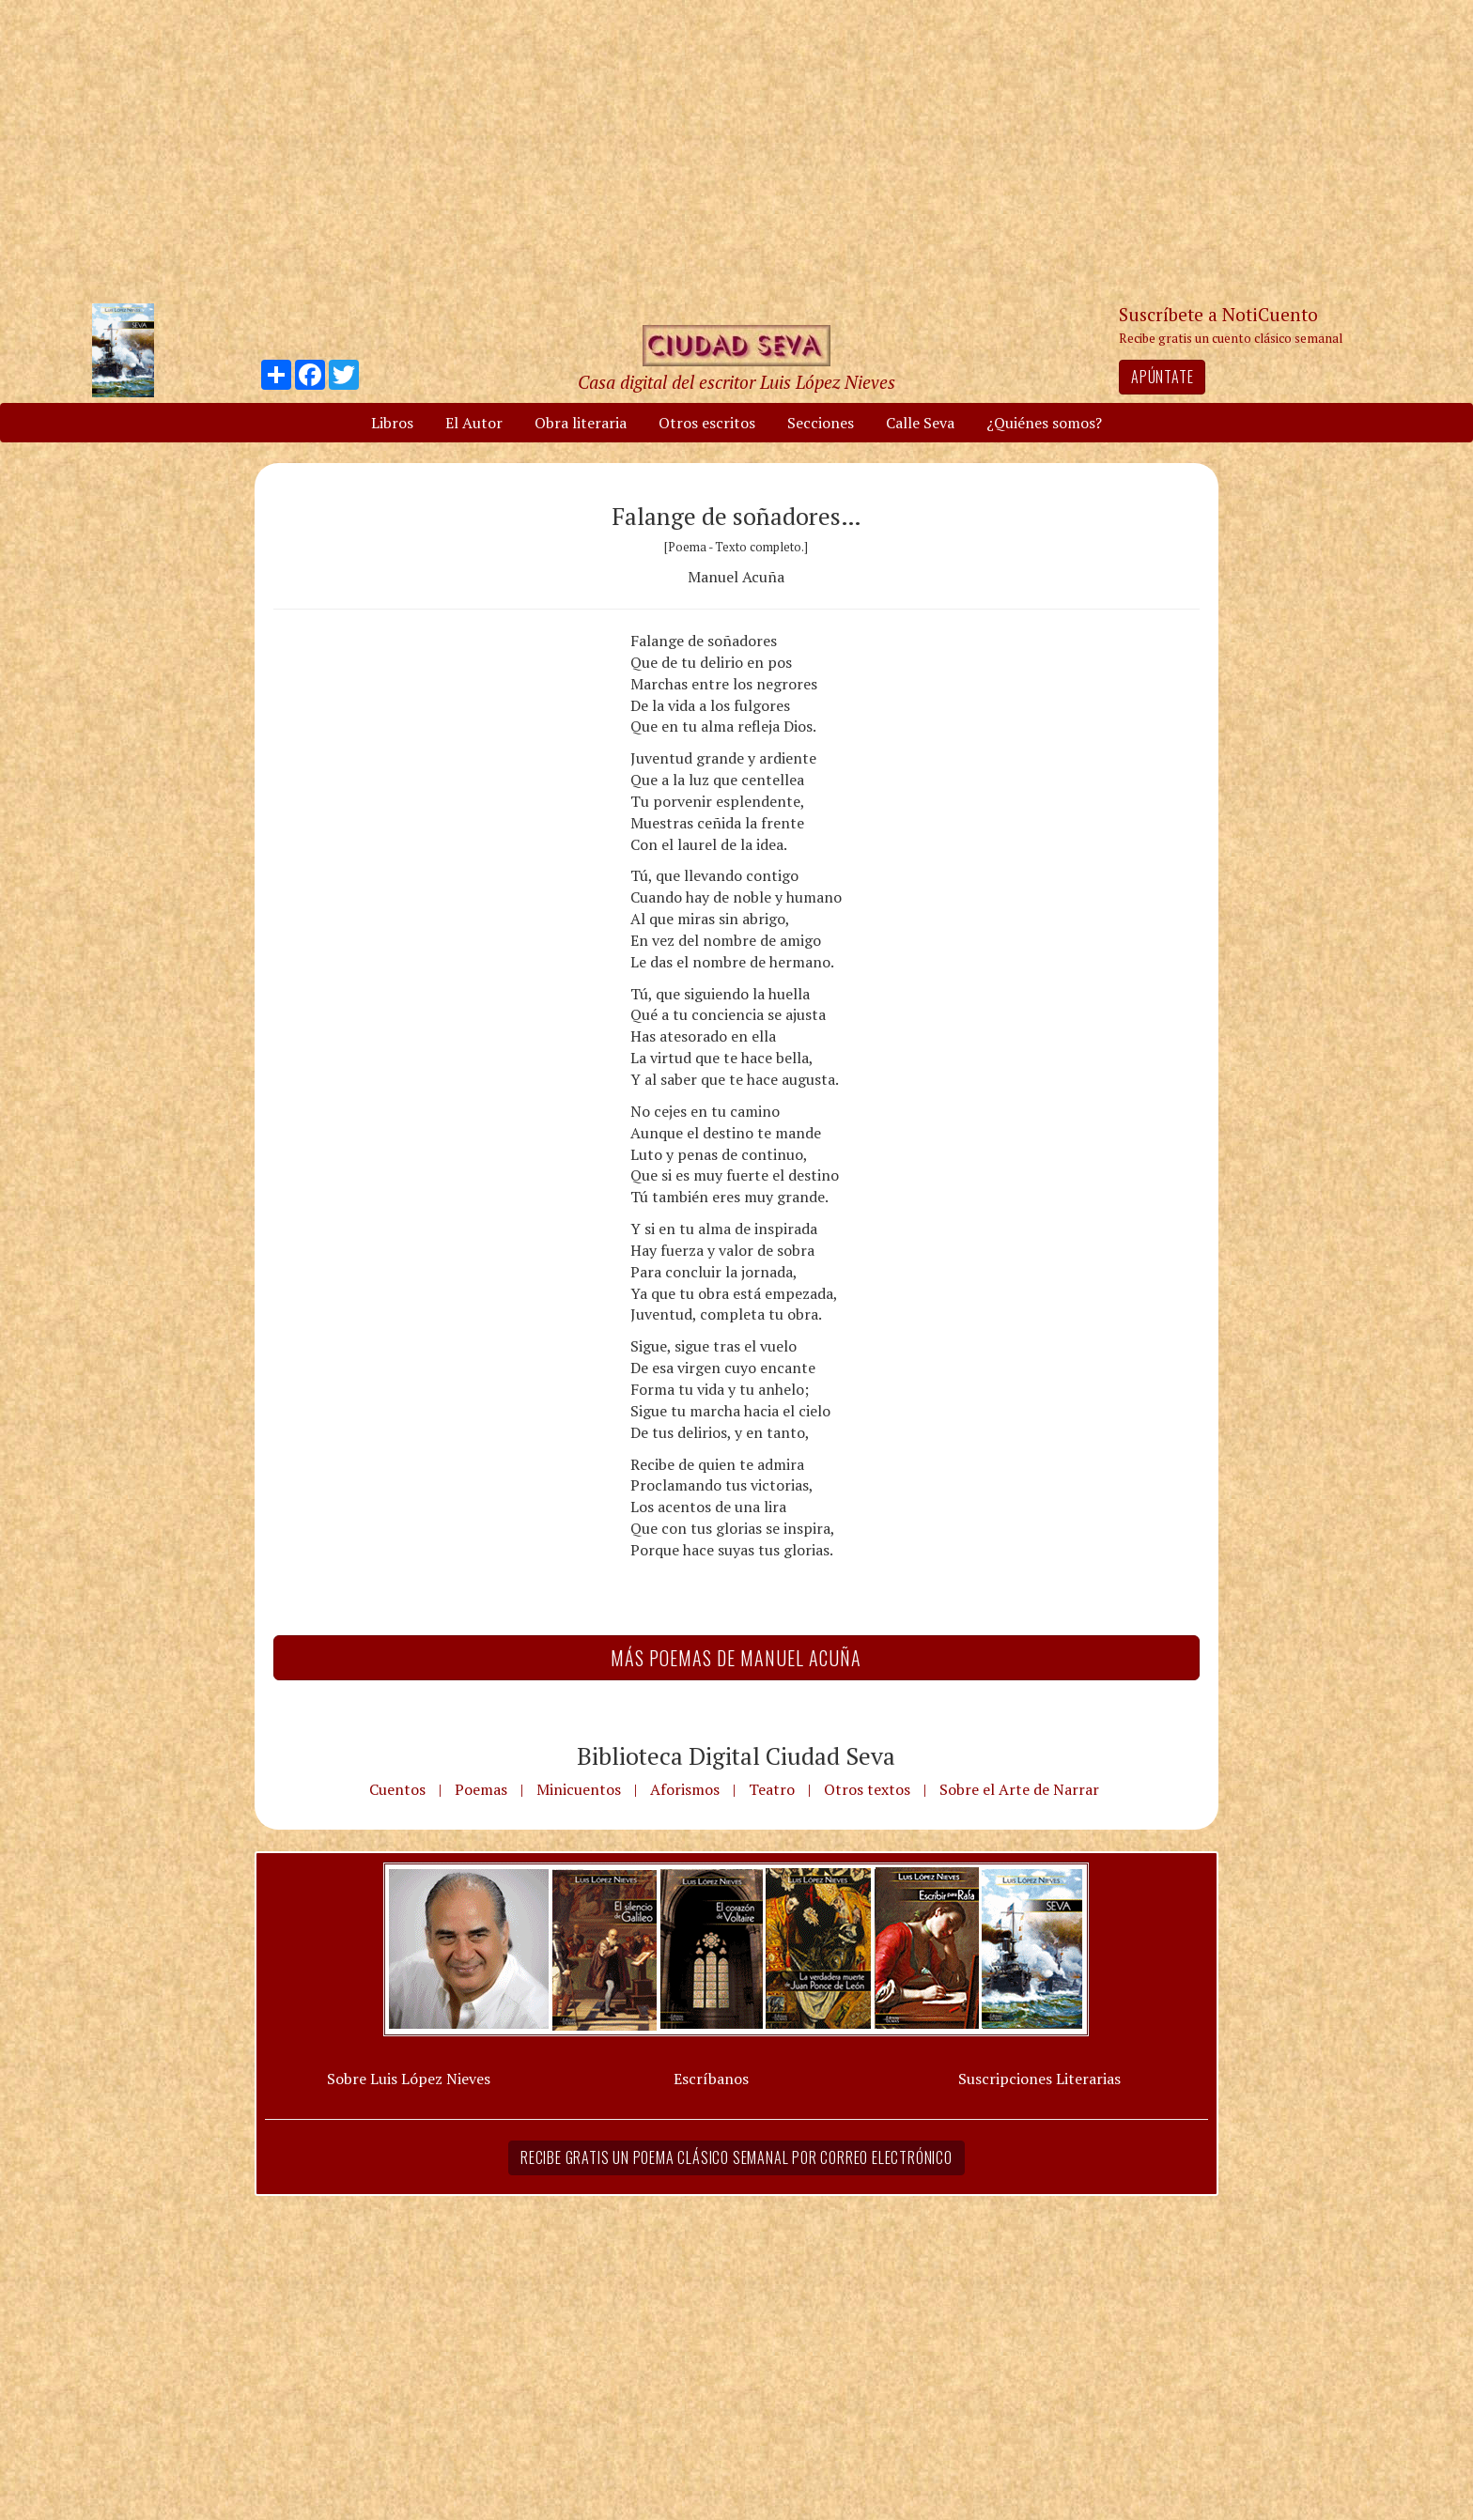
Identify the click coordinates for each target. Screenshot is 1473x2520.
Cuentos (397, 1789)
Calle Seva (920, 422)
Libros (392, 422)
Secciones (820, 422)
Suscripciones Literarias (1039, 2078)
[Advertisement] (736, 150)
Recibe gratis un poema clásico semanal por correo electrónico (736, 2157)
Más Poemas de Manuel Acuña (736, 1658)
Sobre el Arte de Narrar (1019, 1789)
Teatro (772, 1789)
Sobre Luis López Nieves (408, 2078)
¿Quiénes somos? (1044, 422)
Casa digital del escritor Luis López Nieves (736, 382)
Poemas (481, 1789)
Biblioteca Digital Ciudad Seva (736, 1755)
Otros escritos (707, 422)
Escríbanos (711, 2078)
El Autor (474, 422)
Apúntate (1162, 376)
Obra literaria (581, 422)
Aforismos (685, 1789)
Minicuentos (578, 1789)
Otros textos (867, 1789)
